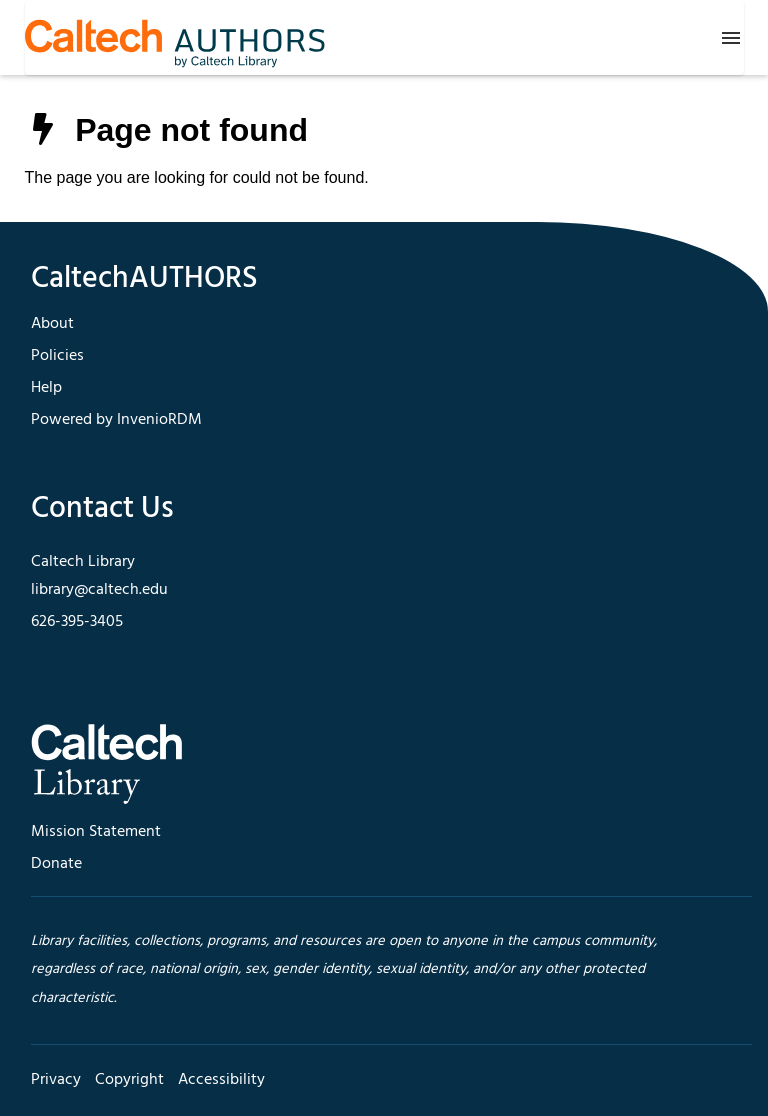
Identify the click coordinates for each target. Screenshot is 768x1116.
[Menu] (731, 38)
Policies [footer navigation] (57, 356)
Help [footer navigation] (46, 388)
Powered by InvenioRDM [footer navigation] (116, 420)
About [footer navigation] (52, 324)
